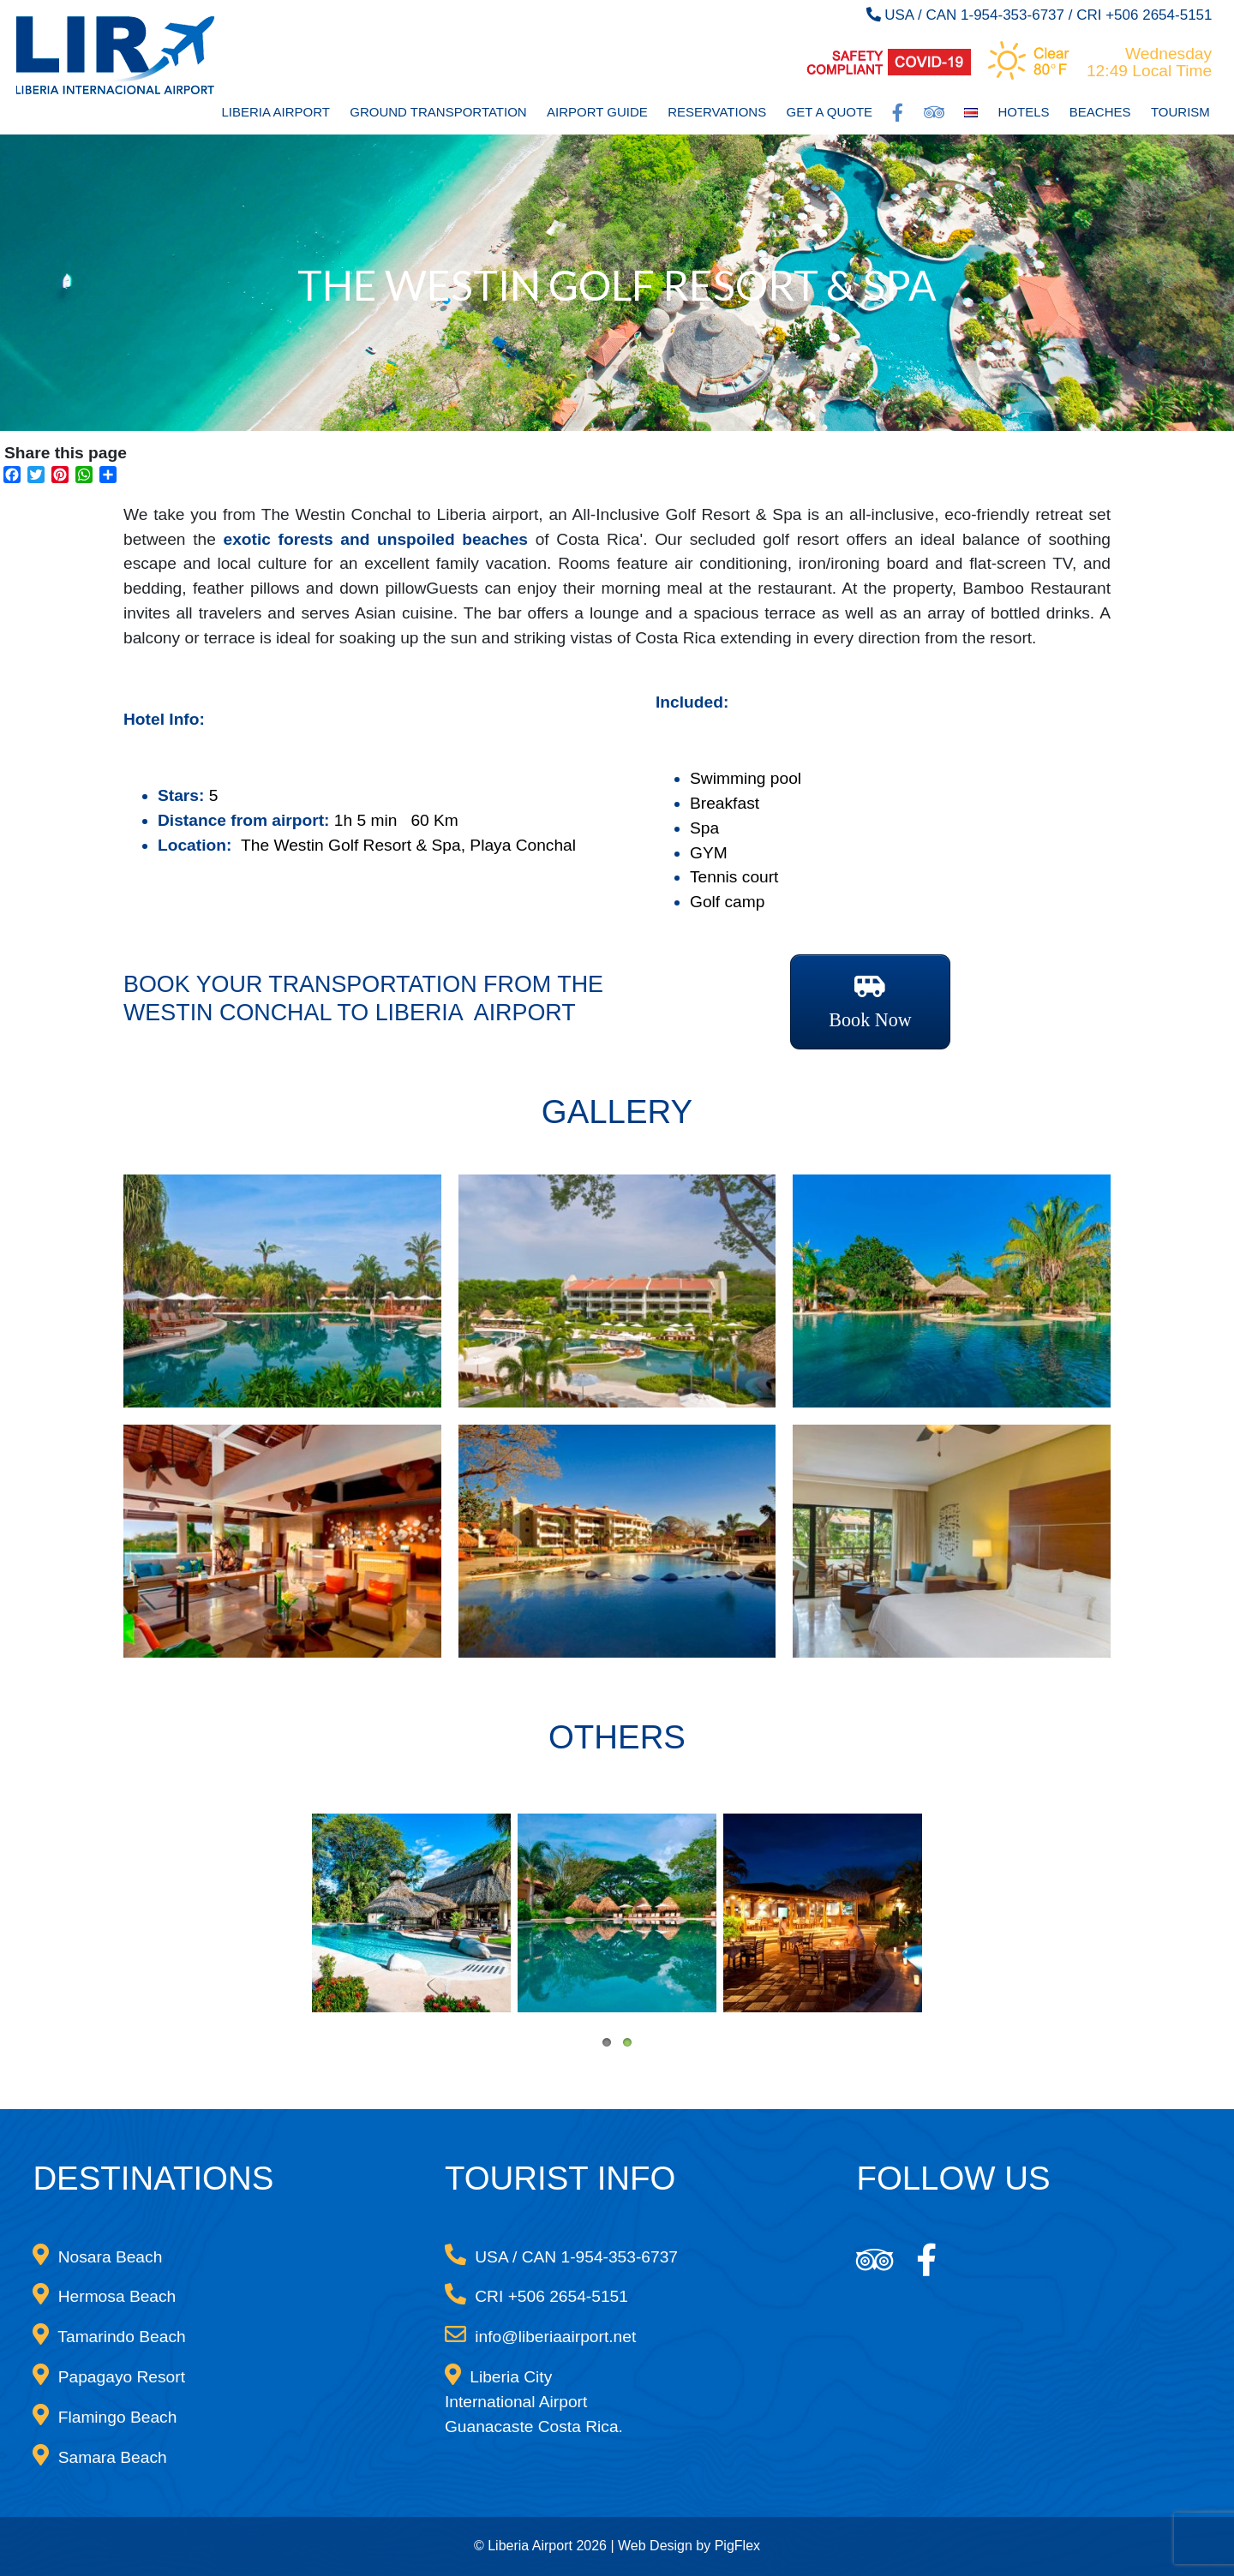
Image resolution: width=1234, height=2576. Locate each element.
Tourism (1180, 112)
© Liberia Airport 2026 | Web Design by (594, 2545)
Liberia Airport (275, 112)
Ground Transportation (438, 112)
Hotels (1024, 112)
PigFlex (737, 2545)
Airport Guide (597, 112)
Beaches (1100, 112)
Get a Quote (830, 112)
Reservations (717, 112)
